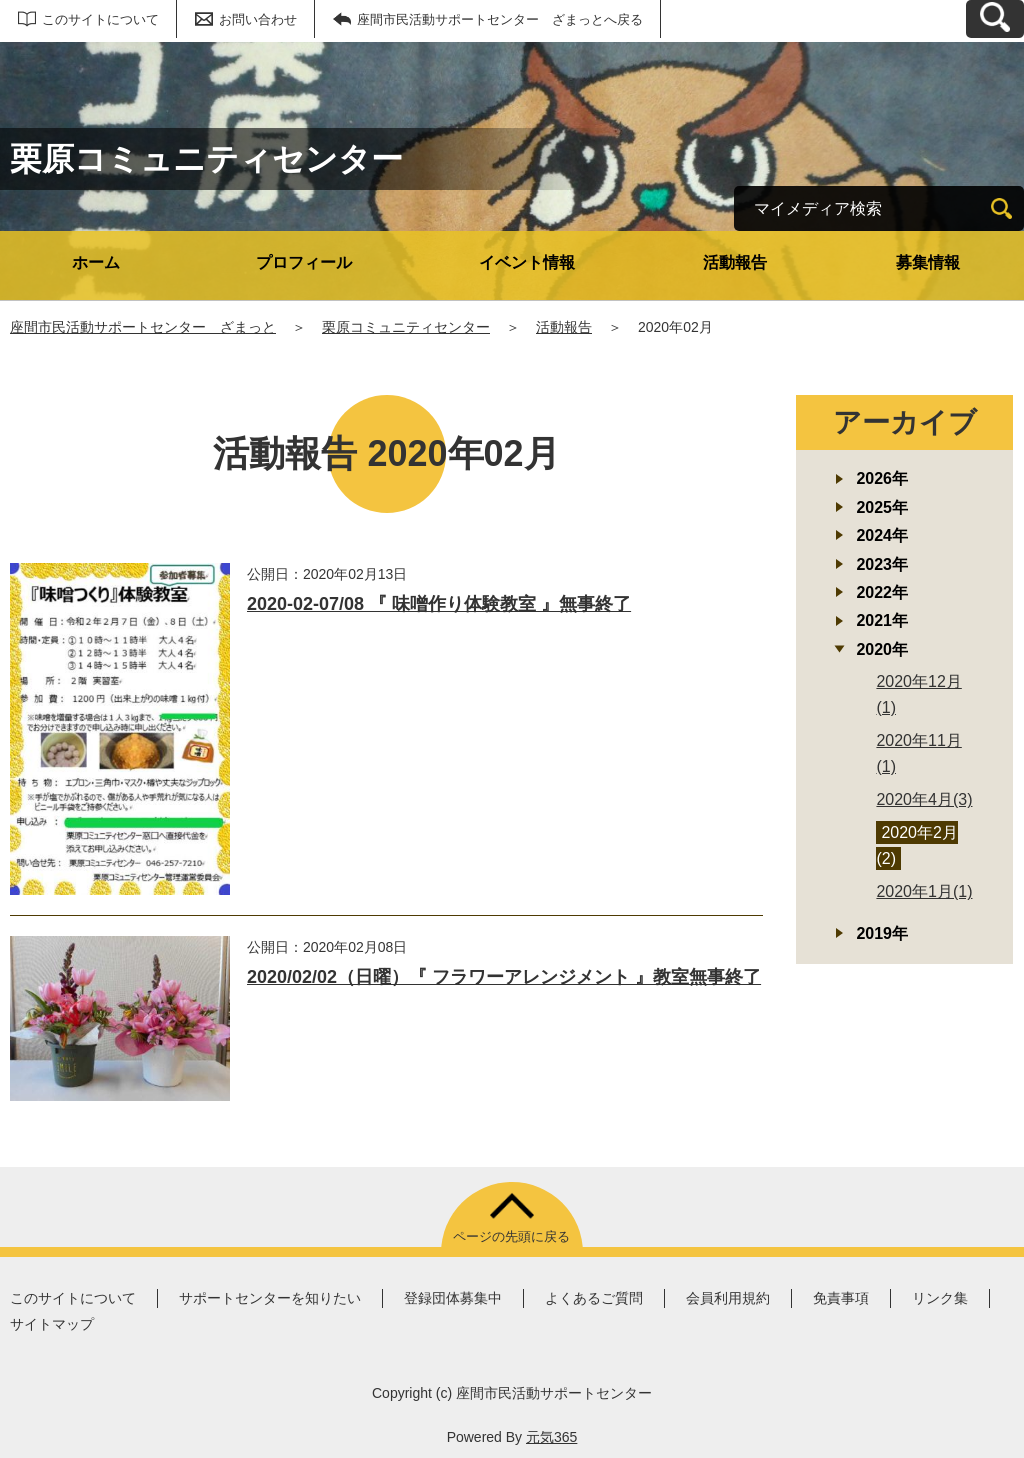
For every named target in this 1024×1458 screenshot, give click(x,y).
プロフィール (304, 262)
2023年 (882, 564)
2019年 (882, 933)
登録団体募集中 (453, 1298)
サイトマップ (52, 1324)
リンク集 (940, 1298)
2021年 (882, 620)
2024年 (882, 535)
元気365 (551, 1437)
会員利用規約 (728, 1298)
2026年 (882, 478)
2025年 (882, 507)
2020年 (882, 649)
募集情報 (928, 262)
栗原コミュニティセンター (406, 327)
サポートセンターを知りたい (270, 1298)
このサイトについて (100, 19)
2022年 (882, 592)
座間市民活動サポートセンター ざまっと (143, 327)
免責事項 (841, 1298)
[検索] (1001, 208)
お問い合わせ (258, 19)
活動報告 (735, 262)
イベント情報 (527, 262)
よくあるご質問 (594, 1298)
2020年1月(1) (924, 891)
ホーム (96, 262)
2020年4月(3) (924, 799)
